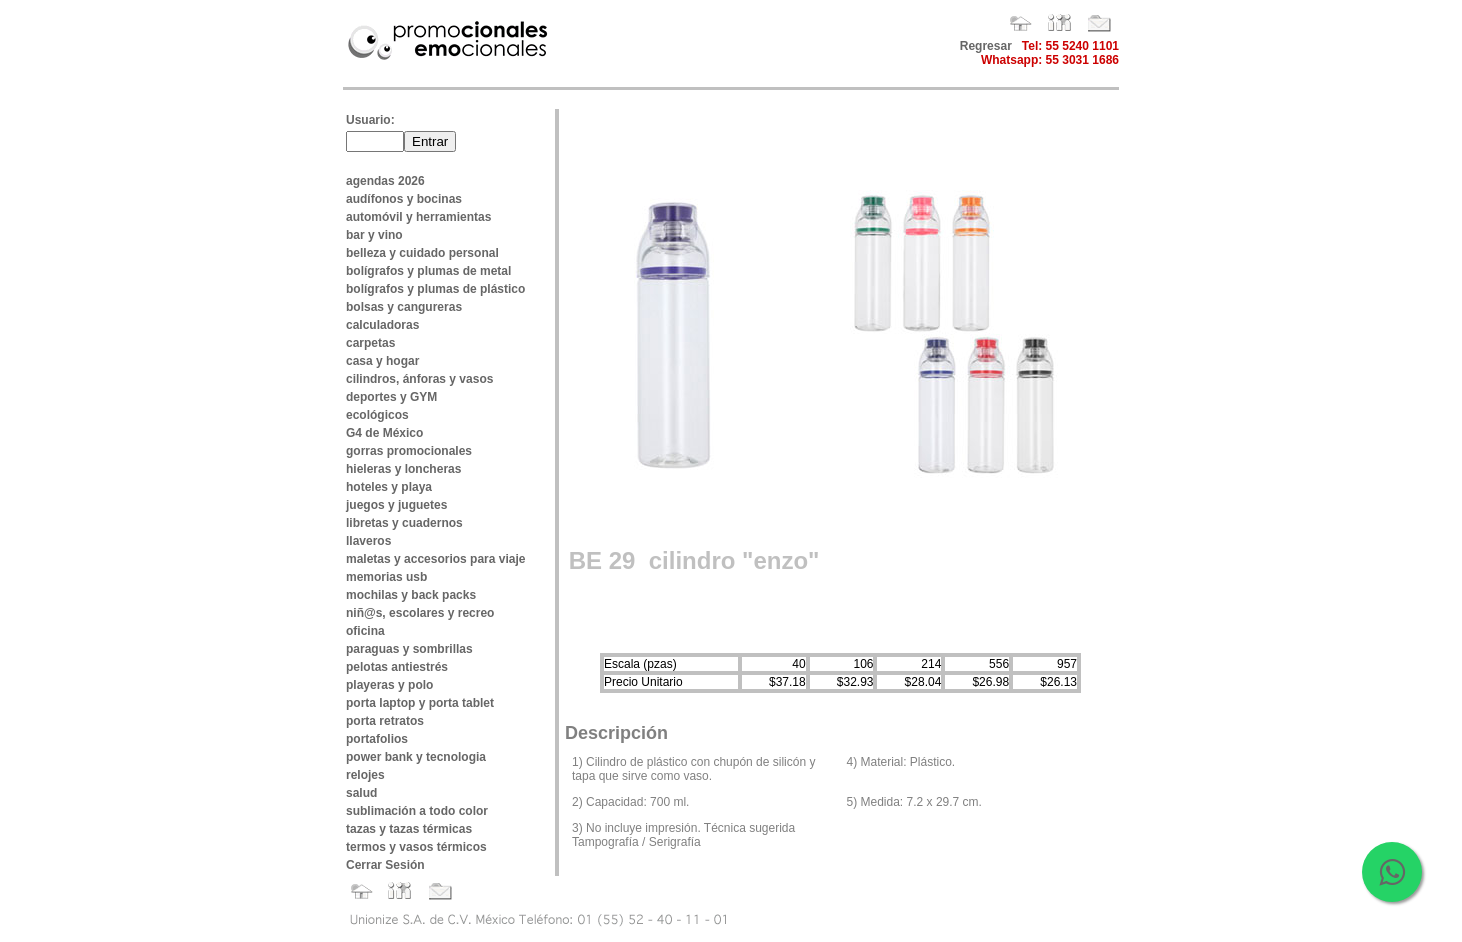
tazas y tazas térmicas (409, 829)
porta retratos (385, 721)
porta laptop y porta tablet (420, 703)
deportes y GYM (391, 397)
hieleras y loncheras (403, 469)
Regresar (986, 46)
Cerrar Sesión (385, 865)
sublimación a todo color (417, 811)
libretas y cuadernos (404, 523)
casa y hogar (382, 361)
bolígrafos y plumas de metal (428, 271)
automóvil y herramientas (418, 217)
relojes (365, 775)
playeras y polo (389, 685)
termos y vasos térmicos (416, 847)
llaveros (368, 541)
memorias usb (386, 577)
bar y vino (374, 235)
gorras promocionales (409, 451)
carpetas (370, 343)
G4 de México (384, 433)
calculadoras (382, 325)
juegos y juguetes (396, 505)
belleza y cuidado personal (422, 253)
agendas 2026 (385, 181)
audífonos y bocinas (404, 199)
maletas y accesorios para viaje (435, 559)
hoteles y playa (389, 487)
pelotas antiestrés (397, 667)
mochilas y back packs (411, 595)
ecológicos (377, 415)
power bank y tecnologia (416, 757)
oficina (365, 631)
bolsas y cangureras (404, 307)
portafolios (377, 739)
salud (361, 793)
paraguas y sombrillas (409, 649)
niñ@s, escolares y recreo (420, 613)
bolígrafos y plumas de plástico (435, 289)
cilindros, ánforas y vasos (419, 379)
